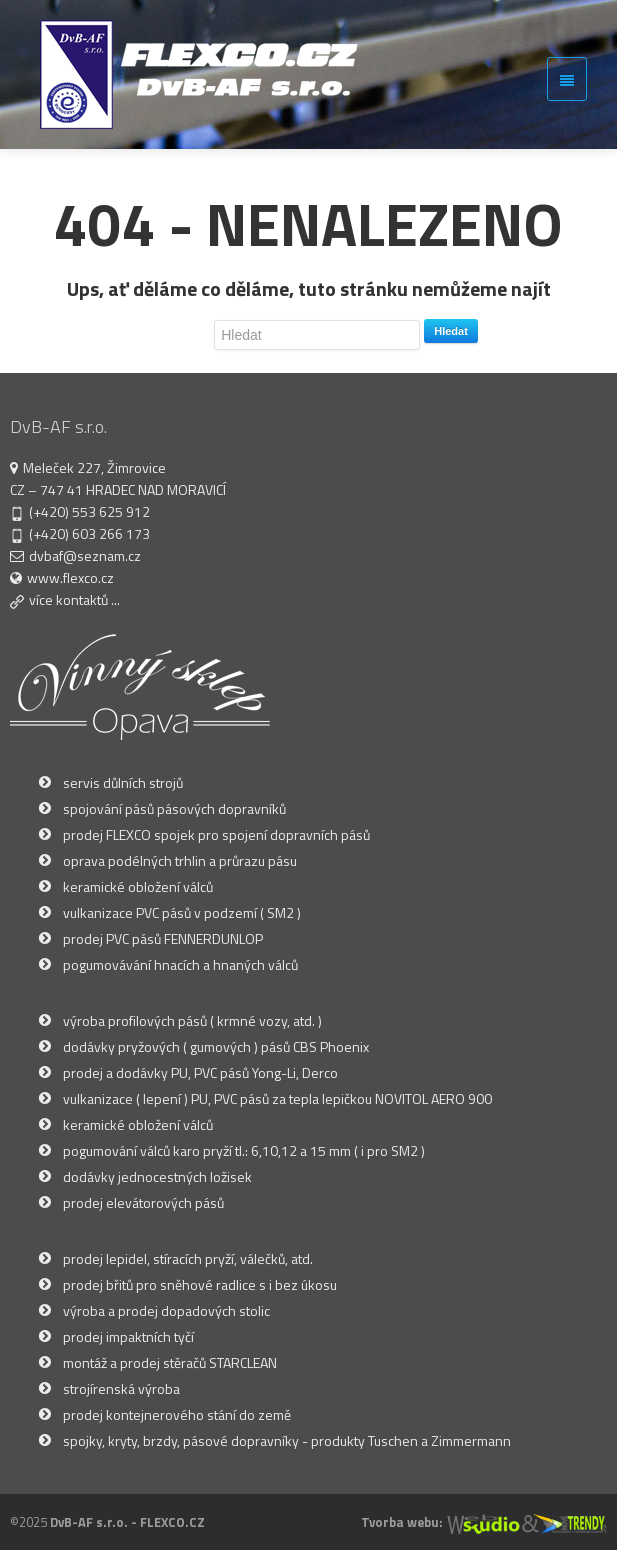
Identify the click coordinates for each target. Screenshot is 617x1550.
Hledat (451, 331)
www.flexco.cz (70, 577)
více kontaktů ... (74, 599)
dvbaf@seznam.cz (85, 555)
